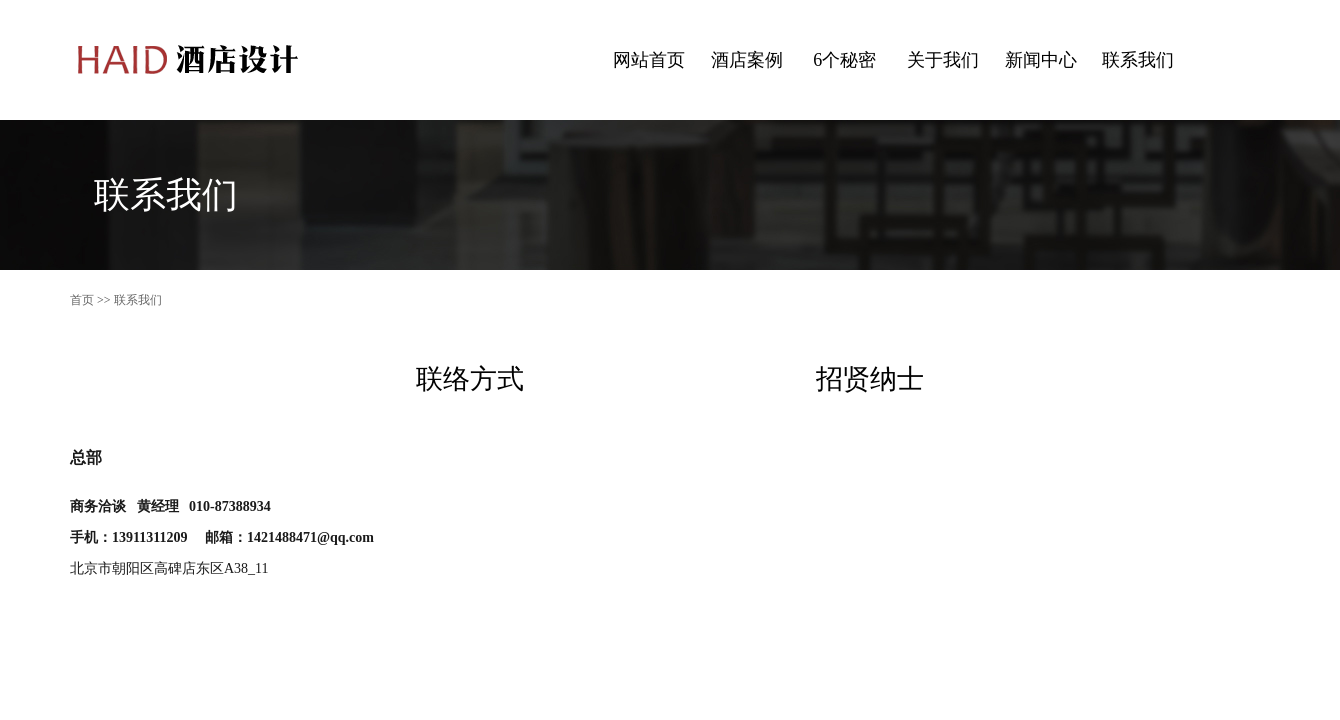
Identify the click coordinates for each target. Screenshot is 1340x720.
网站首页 (649, 60)
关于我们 (943, 60)
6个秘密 (844, 60)
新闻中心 (1041, 60)
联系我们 (1138, 60)
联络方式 (470, 379)
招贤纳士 (870, 379)
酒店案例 (747, 60)
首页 (82, 300)
